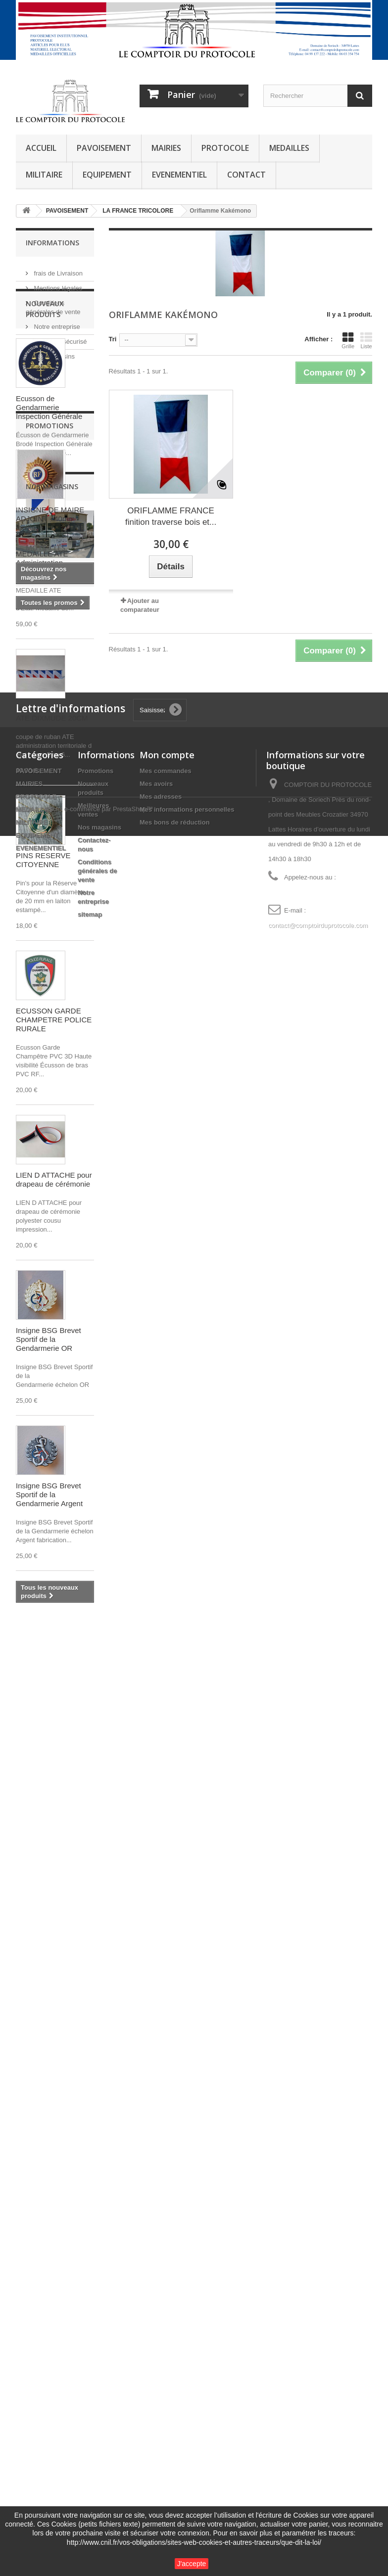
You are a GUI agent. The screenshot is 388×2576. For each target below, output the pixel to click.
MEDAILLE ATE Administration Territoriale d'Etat (43, 649)
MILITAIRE (44, 174)
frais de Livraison (57, 269)
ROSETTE (36, 2215)
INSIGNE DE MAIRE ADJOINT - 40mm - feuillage (50, 1811)
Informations (52, 242)
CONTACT (246, 174)
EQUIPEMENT (107, 174)
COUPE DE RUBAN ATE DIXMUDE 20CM (52, 799)
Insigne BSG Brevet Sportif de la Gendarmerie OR (48, 1425)
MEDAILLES (289, 147)
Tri (113, 339)
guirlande (35, 2185)
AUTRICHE (37, 2200)
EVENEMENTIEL (179, 174)
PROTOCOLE (225, 147)
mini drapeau (41, 2088)
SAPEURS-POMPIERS (38, 2137)
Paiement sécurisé (59, 337)
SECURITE (37, 2170)
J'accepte (191, 2564)
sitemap (90, 2500)
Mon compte (167, 2340)
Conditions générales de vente (97, 2456)
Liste (366, 340)
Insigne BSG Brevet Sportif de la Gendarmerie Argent (49, 1580)
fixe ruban (36, 2156)
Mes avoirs (156, 2369)
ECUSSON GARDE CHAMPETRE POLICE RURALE (54, 1106)
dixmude (34, 2118)
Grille (347, 340)
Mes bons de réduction (175, 2408)
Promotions (49, 1718)
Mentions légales (57, 284)
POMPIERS (38, 2103)
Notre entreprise (56, 322)
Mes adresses (161, 2382)
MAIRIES (166, 147)
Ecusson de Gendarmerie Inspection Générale (49, 493)
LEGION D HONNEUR (53, 2230)
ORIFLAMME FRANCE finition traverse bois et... (170, 516)
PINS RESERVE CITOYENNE (43, 946)
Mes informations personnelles (187, 2395)
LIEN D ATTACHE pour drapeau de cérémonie (54, 1265)
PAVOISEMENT (104, 147)
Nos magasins (53, 352)
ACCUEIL (41, 147)
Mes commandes (166, 2356)
